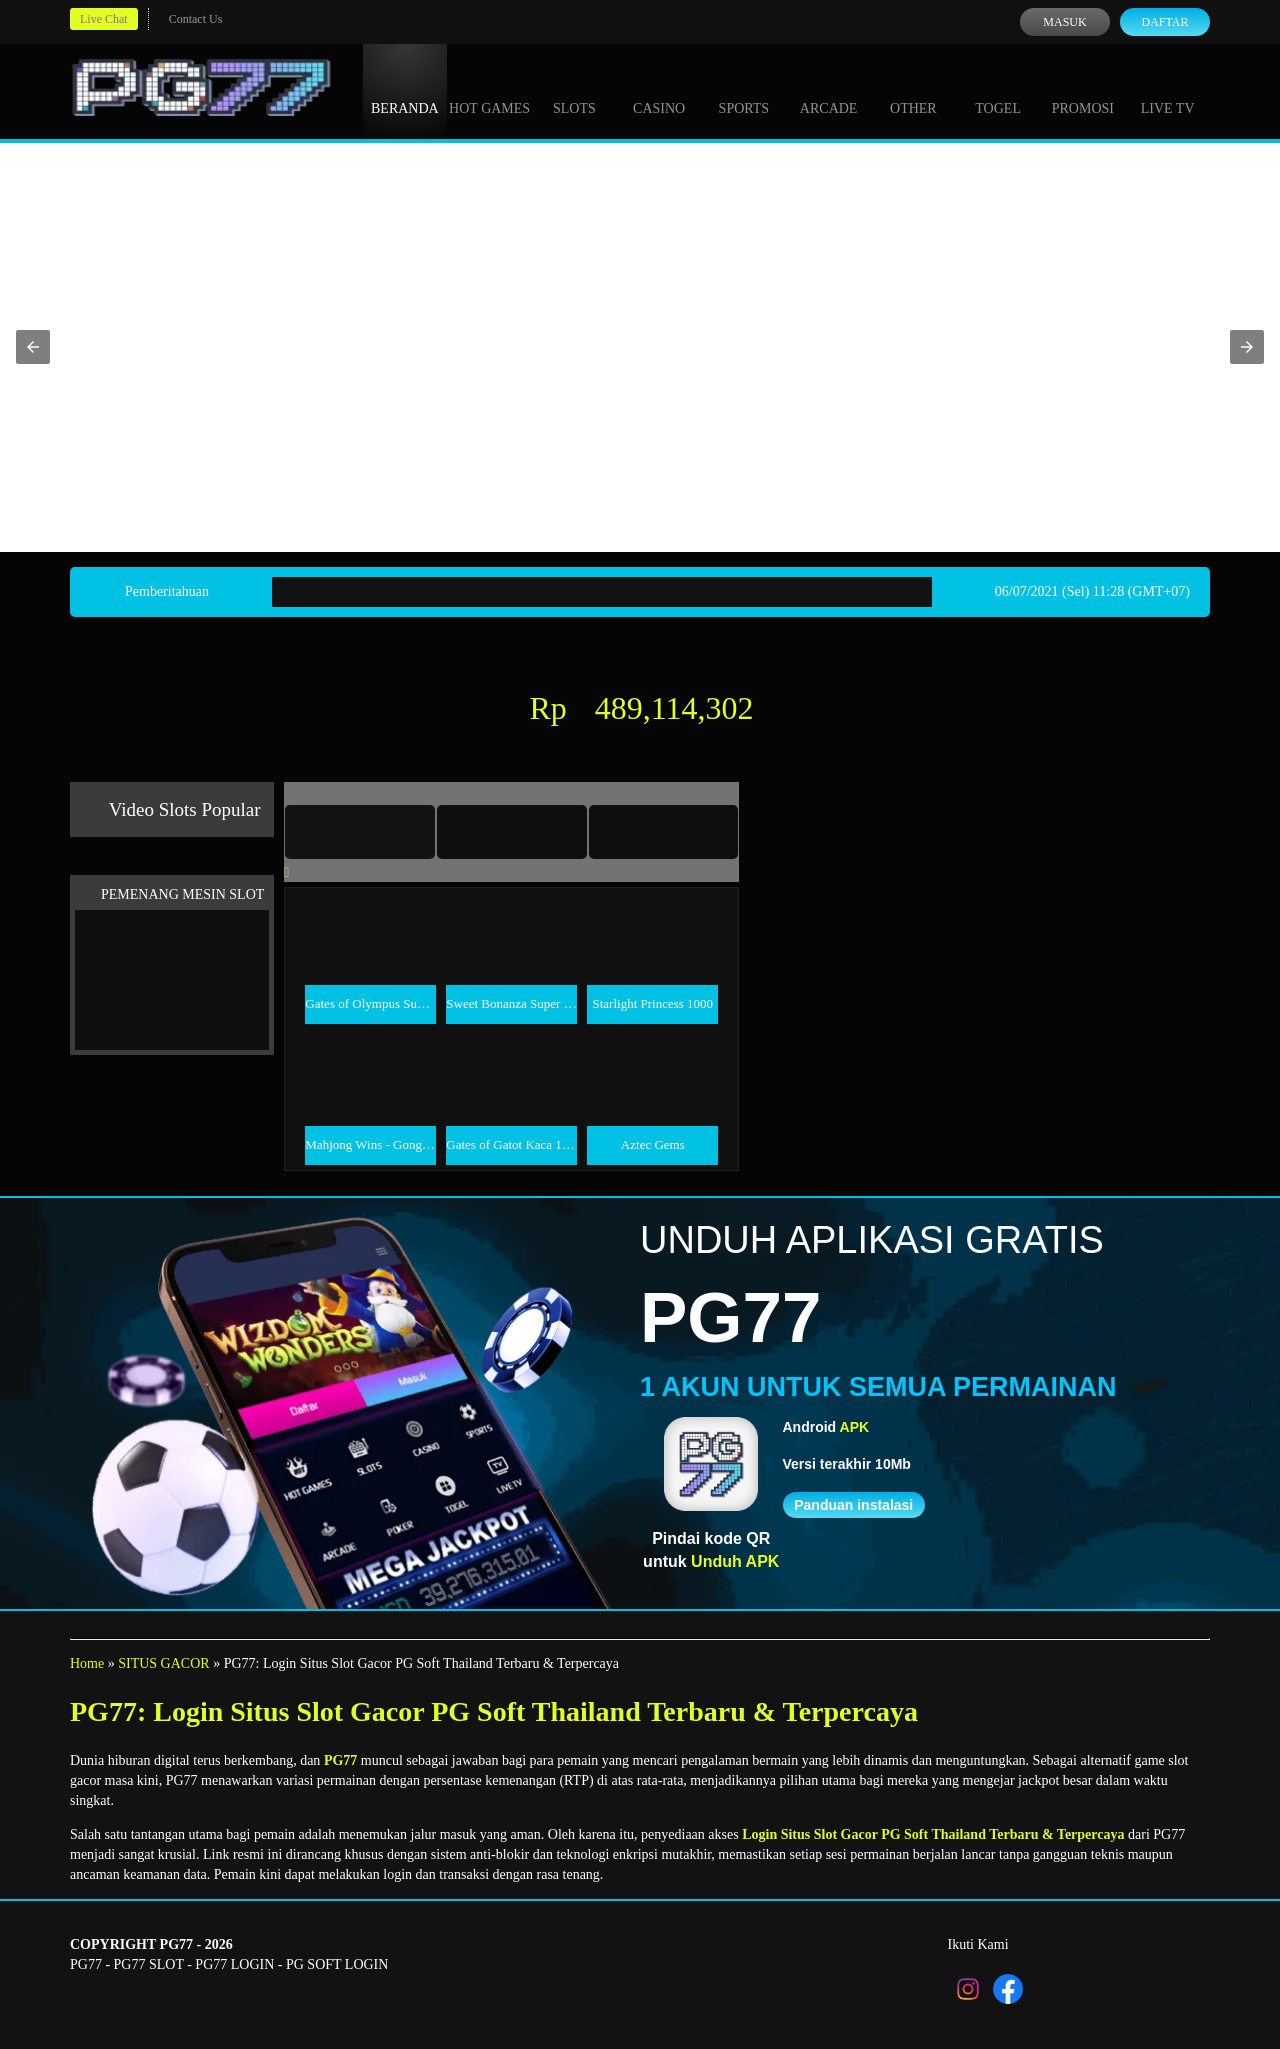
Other (913, 90)
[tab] (360, 832)
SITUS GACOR (163, 1663)
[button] (33, 347)
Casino (659, 90)
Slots (574, 90)
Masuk (1064, 22)
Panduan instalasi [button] (853, 1505)
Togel (998, 90)
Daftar (1164, 22)
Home (87, 1663)
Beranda (405, 90)
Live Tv (1168, 90)
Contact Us (196, 19)
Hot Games (489, 90)
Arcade (829, 90)
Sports (744, 90)
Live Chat (104, 19)
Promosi (1083, 90)
